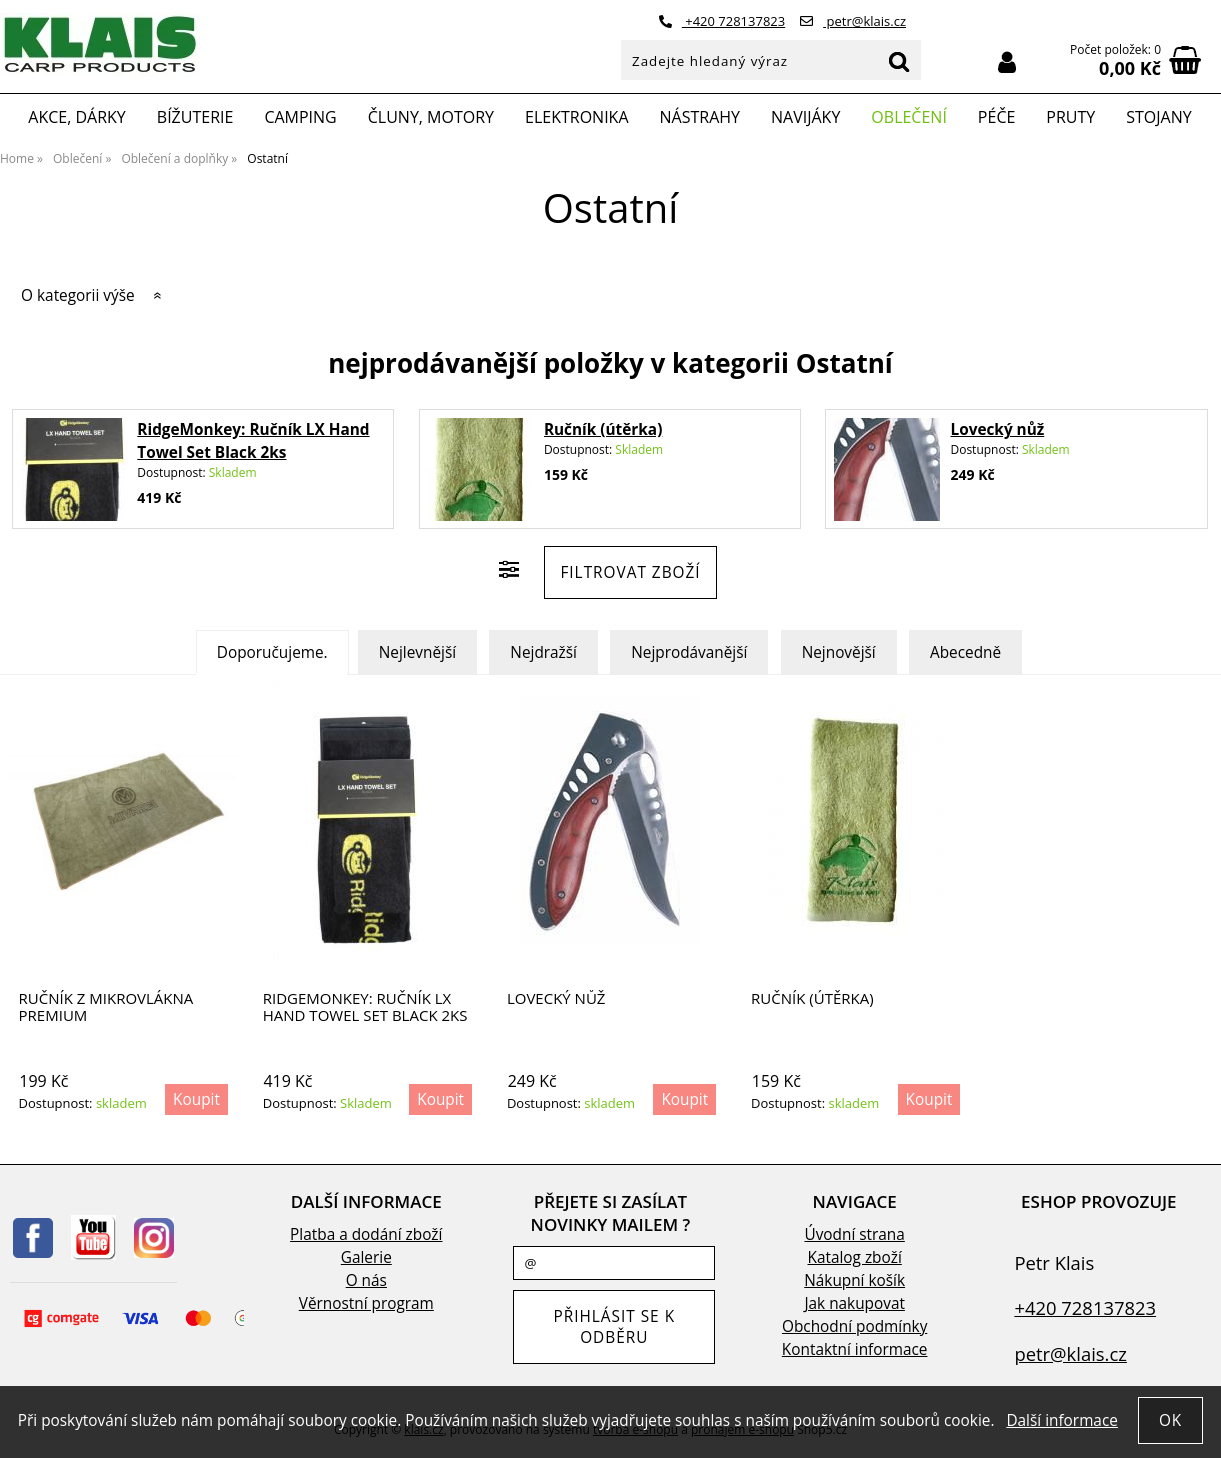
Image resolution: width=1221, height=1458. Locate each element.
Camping (300, 117)
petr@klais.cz (853, 21)
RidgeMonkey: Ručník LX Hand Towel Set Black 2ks (365, 1006)
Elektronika (577, 117)
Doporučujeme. (272, 652)
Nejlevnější (417, 652)
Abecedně (965, 652)
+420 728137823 (722, 21)
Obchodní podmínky (854, 1326)
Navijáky (805, 117)
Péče (996, 117)
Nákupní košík (854, 1280)
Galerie (366, 1257)
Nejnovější (839, 652)
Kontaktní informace (855, 1349)
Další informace (1061, 1420)
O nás (366, 1280)
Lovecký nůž (997, 429)
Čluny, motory (431, 117)
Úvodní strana (854, 1234)
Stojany (1158, 117)
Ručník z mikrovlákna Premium (106, 1006)
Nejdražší (543, 652)
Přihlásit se (1007, 62)
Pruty (1070, 117)
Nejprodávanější (689, 652)
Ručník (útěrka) (603, 429)
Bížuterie (195, 117)
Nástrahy (700, 117)
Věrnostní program (366, 1303)
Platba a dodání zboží (366, 1234)
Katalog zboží (855, 1257)
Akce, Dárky (77, 117)
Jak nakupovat (854, 1303)
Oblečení (909, 117)
